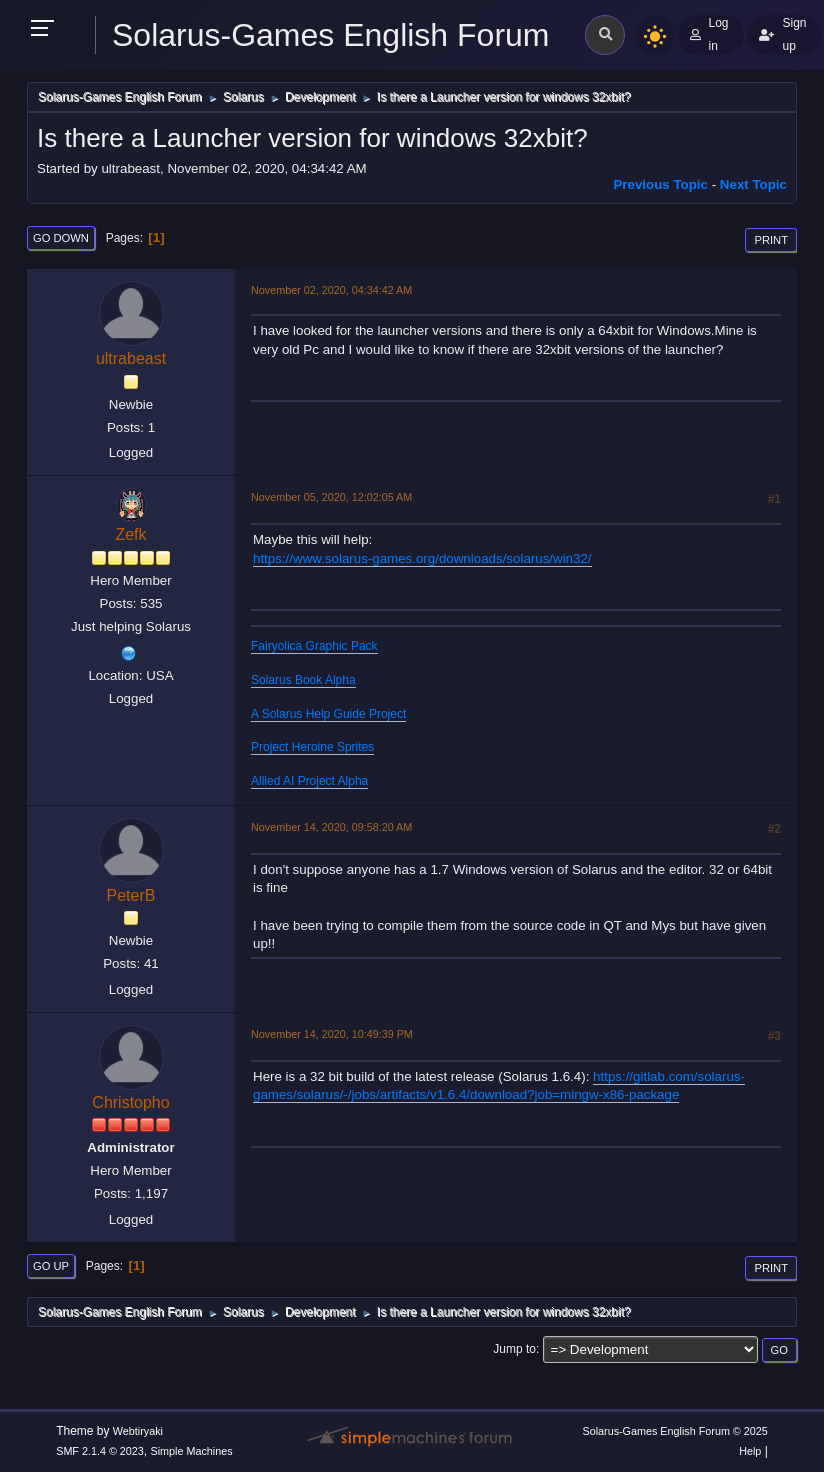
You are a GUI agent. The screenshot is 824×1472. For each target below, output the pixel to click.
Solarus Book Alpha (303, 680)
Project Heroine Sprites (312, 747)
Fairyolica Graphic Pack (314, 646)
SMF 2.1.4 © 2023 (100, 1451)
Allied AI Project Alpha (309, 781)
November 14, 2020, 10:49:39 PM (332, 1034)
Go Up (51, 1266)
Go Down (61, 238)
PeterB (131, 895)
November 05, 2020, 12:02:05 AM (331, 497)
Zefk (130, 534)
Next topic (753, 184)
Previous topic (660, 184)
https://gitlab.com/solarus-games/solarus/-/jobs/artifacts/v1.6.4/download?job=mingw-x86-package (499, 1086)
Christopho (130, 1102)
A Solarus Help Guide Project (328, 714)
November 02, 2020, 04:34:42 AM (331, 290)
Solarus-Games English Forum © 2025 (674, 1431)
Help (750, 1451)
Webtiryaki (138, 1431)
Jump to (514, 1349)
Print (771, 240)
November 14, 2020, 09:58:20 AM (331, 827)
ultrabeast (131, 358)
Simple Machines (192, 1451)
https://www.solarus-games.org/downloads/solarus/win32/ (422, 558)
